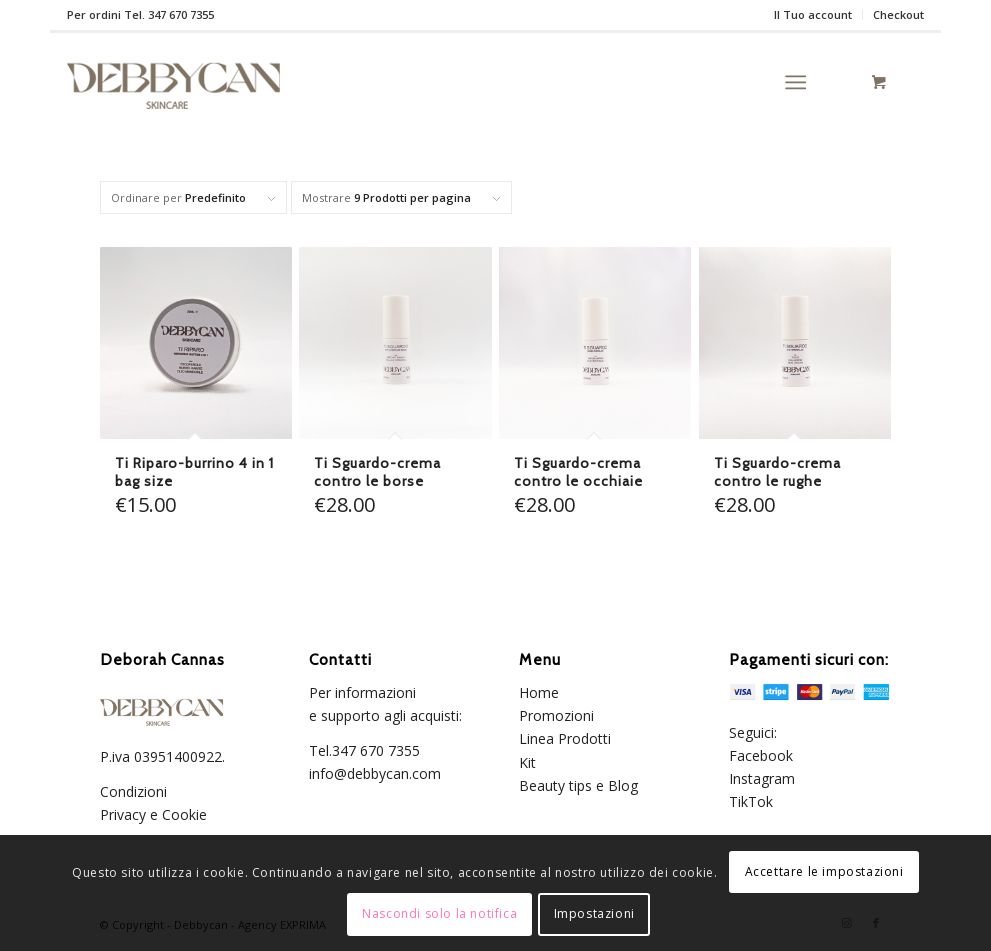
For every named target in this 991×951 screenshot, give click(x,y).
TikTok (751, 801)
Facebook (761, 755)
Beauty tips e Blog (578, 785)
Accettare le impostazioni (824, 871)
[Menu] (795, 82)
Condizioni (135, 791)
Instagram (762, 778)
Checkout (898, 14)
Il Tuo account (813, 14)
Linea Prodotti (565, 738)
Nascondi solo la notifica (439, 913)
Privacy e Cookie (155, 814)
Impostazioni (594, 913)
